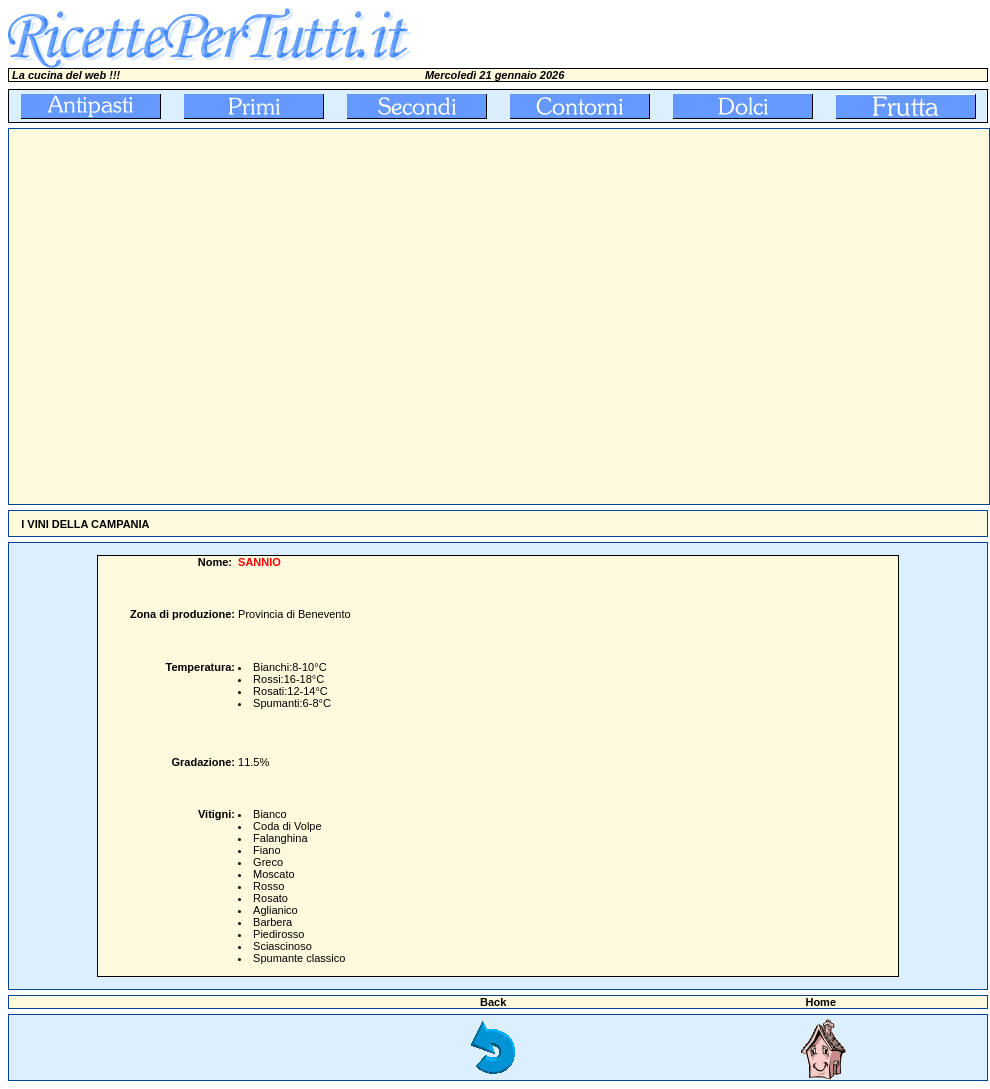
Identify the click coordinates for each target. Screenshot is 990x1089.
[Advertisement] (187, 316)
